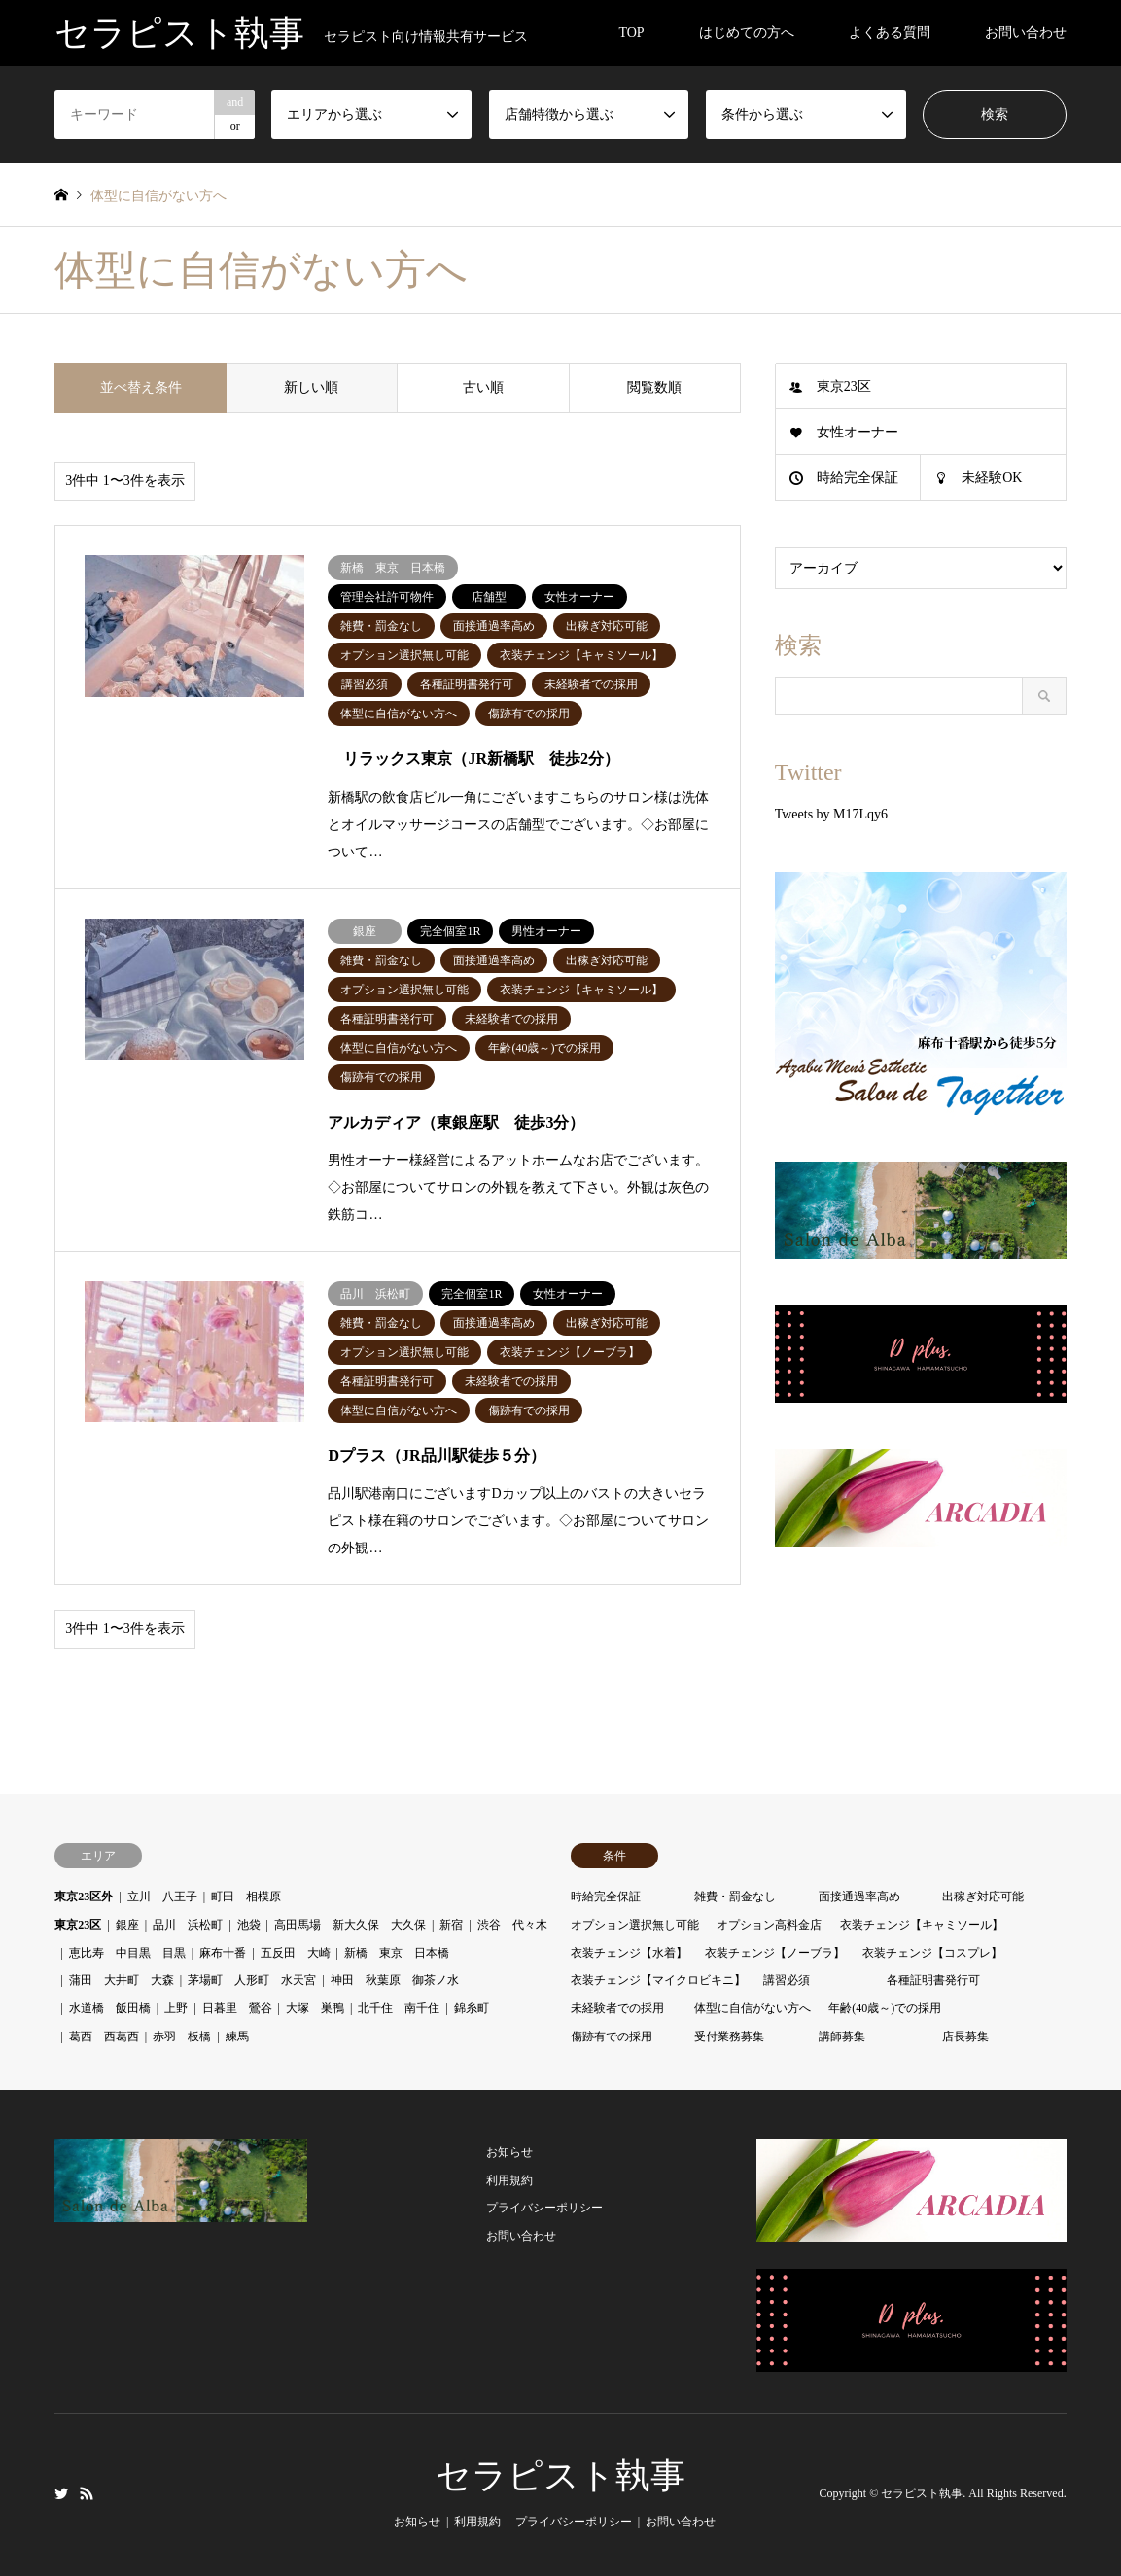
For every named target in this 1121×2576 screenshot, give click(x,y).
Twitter (61, 2493)
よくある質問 (889, 32)
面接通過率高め (859, 1896)
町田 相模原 (246, 1896)
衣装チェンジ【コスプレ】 (932, 1953)
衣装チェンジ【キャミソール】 (921, 1925)
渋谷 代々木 (512, 1925)
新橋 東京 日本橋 (396, 1953)
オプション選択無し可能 (635, 1925)
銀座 (127, 1925)
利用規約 (509, 2180)
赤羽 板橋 (182, 2036)
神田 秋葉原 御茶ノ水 (395, 1980)
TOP (631, 32)
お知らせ (509, 2152)
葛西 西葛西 (104, 2036)
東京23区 (844, 386)
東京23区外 (83, 1896)
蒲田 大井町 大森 (121, 1980)
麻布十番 (222, 1953)
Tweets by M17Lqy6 (831, 814)
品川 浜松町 (188, 1925)
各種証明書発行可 (933, 1980)
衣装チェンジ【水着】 (629, 1953)
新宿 (451, 1925)
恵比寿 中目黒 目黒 (127, 1953)
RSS (86, 2493)
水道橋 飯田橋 (110, 2008)
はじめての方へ (746, 32)
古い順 (483, 387)
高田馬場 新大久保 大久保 (350, 1925)
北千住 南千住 (398, 2008)
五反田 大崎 (296, 1953)
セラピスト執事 (560, 2475)
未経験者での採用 (617, 2008)
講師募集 (842, 2036)
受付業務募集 (729, 2036)
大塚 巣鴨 (315, 2008)
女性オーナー (857, 432)
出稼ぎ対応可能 (983, 1896)
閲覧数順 (654, 387)
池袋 (249, 1925)
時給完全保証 (857, 477)
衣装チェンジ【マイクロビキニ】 (658, 1980)
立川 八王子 (162, 1896)
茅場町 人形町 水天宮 (252, 1980)
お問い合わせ (1026, 32)
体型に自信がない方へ (752, 2008)
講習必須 (786, 1980)
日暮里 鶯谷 (237, 2008)
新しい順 (311, 387)
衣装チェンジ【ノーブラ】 (775, 1953)
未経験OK (992, 477)
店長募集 (965, 2036)
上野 (176, 2008)
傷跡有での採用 (611, 2036)
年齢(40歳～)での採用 (884, 2008)
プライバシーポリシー (544, 2207)
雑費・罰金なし (735, 1896)
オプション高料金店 (769, 1925)
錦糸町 (471, 2008)
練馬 (237, 2036)
